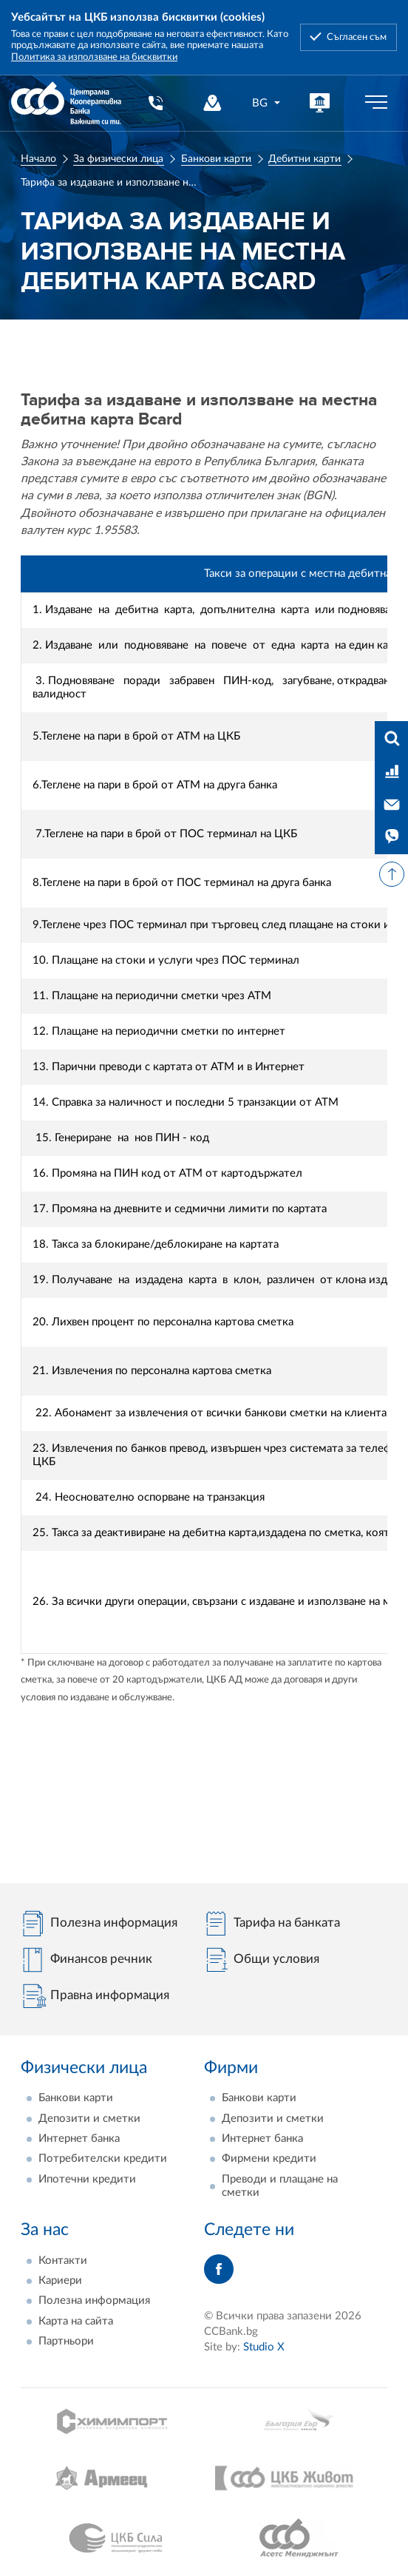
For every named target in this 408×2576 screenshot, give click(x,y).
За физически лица (118, 159)
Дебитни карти (304, 159)
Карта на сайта (75, 2321)
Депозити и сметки (89, 2118)
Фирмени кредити (269, 2158)
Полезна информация (94, 2300)
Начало (38, 159)
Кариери (60, 2280)
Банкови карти (216, 159)
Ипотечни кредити (87, 2179)
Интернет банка (79, 2138)
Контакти (62, 2260)
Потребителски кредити (102, 2158)
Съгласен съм (357, 37)
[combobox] (267, 103)
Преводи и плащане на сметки (280, 2186)
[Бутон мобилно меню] (376, 103)
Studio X (264, 2347)
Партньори (66, 2341)
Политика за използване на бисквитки (94, 57)
